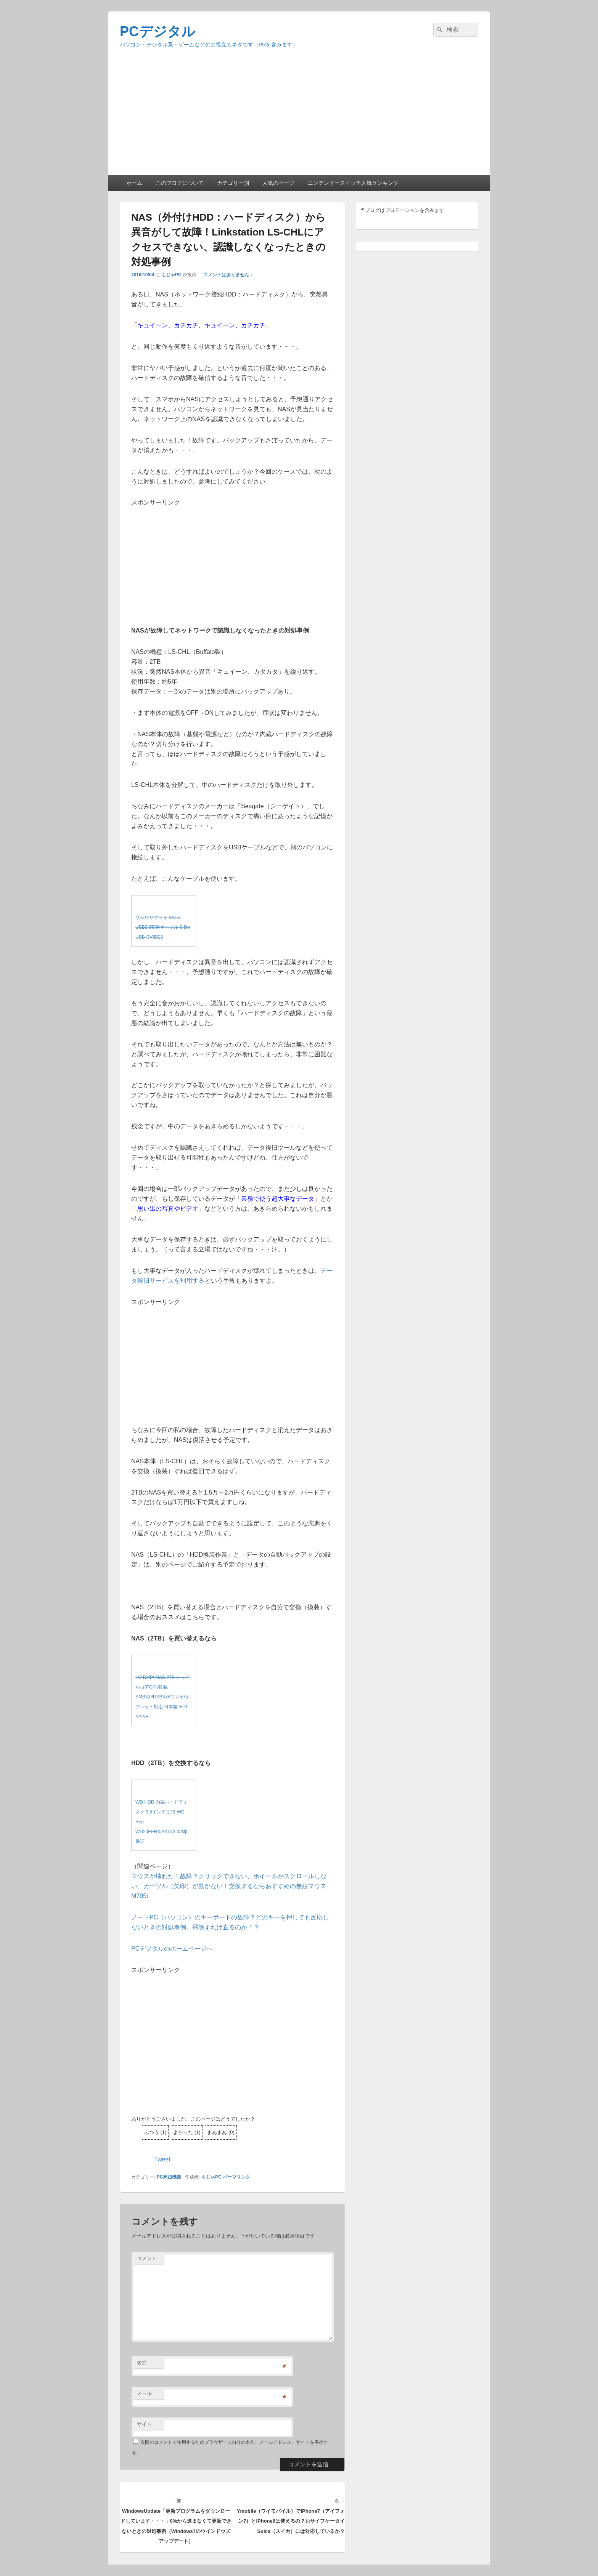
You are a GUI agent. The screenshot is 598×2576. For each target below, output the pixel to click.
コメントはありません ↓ (227, 274)
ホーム (134, 183)
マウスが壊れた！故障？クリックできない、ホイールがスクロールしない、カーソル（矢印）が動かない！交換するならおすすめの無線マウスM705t (228, 1886)
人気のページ (278, 183)
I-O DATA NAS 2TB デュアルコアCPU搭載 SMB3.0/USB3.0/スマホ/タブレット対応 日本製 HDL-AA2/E (162, 1697)
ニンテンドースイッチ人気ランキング (353, 183)
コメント (147, 2258)
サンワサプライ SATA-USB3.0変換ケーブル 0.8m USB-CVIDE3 (162, 927)
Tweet (162, 2159)
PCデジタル (157, 31)
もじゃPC (171, 274)
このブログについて (180, 183)
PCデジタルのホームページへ (172, 1948)
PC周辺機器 (169, 2177)
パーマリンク (236, 2177)
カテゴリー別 (233, 183)
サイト (144, 2424)
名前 (142, 2363)
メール (144, 2393)
